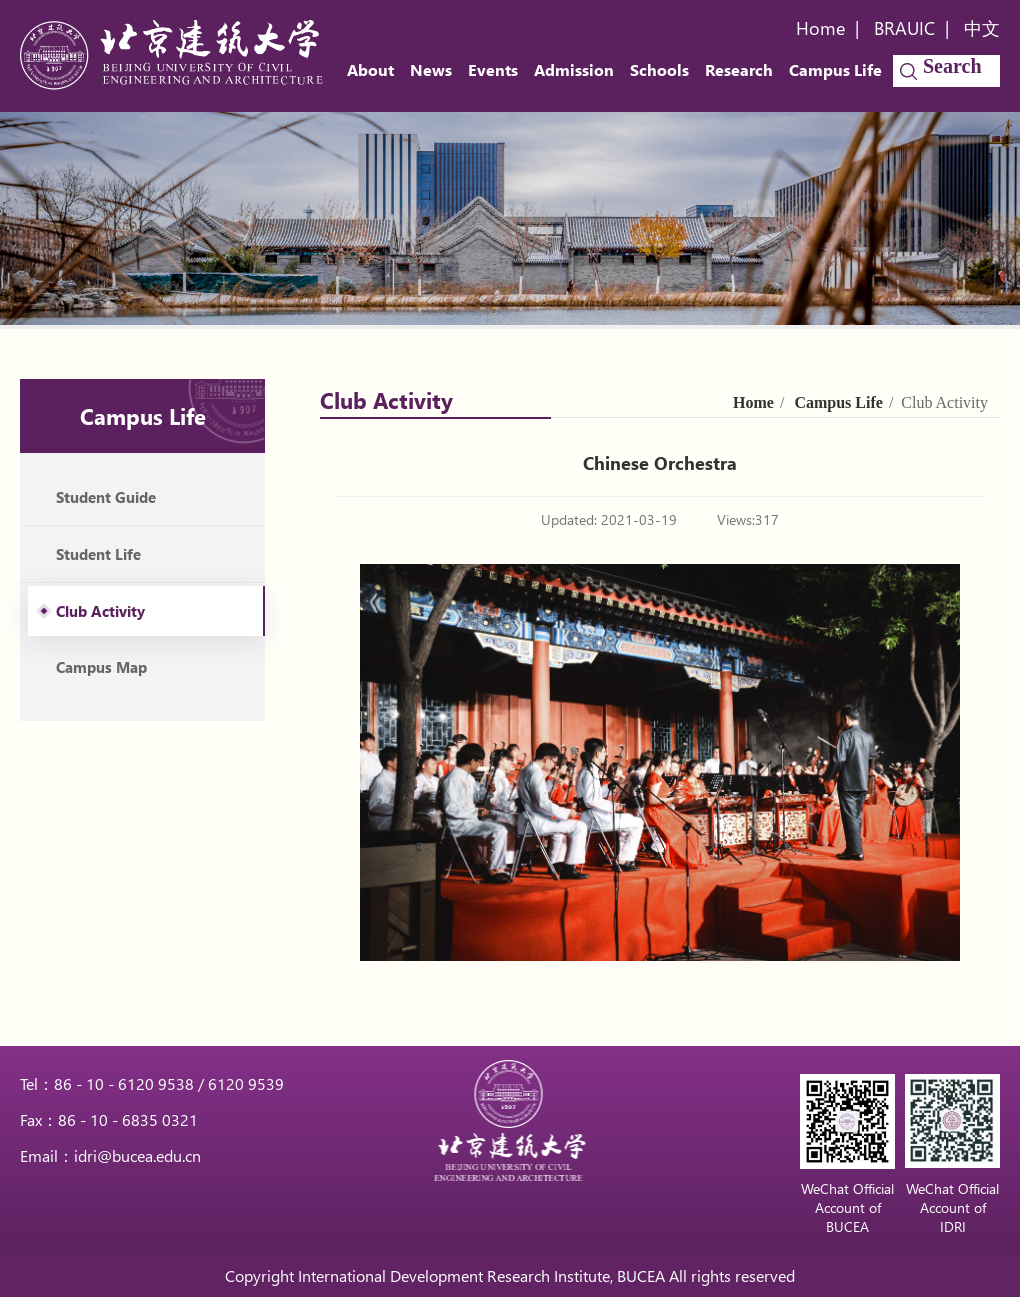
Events (493, 69)
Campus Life (835, 69)
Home (820, 28)
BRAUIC (904, 28)
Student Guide (106, 497)
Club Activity (100, 611)
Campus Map (101, 667)
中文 (982, 28)
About (370, 69)
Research (739, 69)
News (431, 69)
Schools (659, 69)
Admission (574, 69)
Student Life (98, 554)
